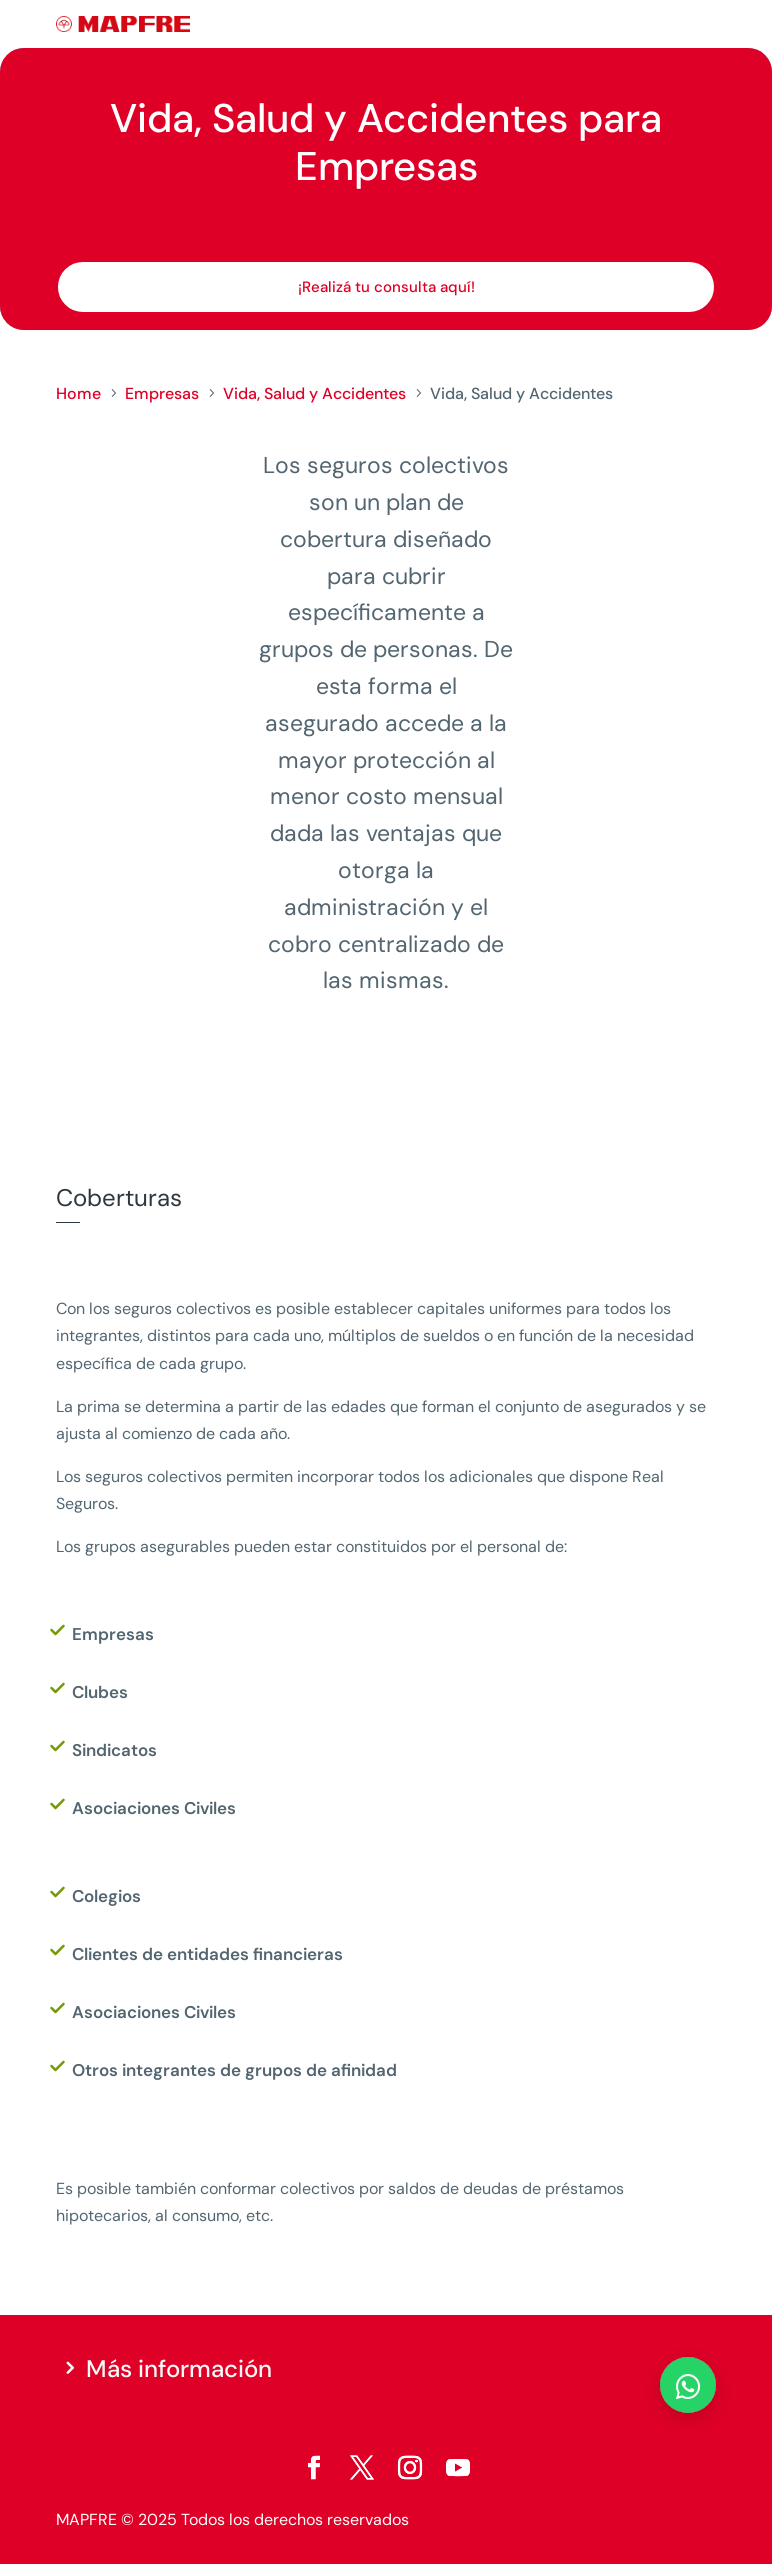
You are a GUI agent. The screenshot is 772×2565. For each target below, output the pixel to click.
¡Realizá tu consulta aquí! (386, 287)
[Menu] (703, 25)
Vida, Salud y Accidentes (314, 393)
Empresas (162, 393)
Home (78, 393)
